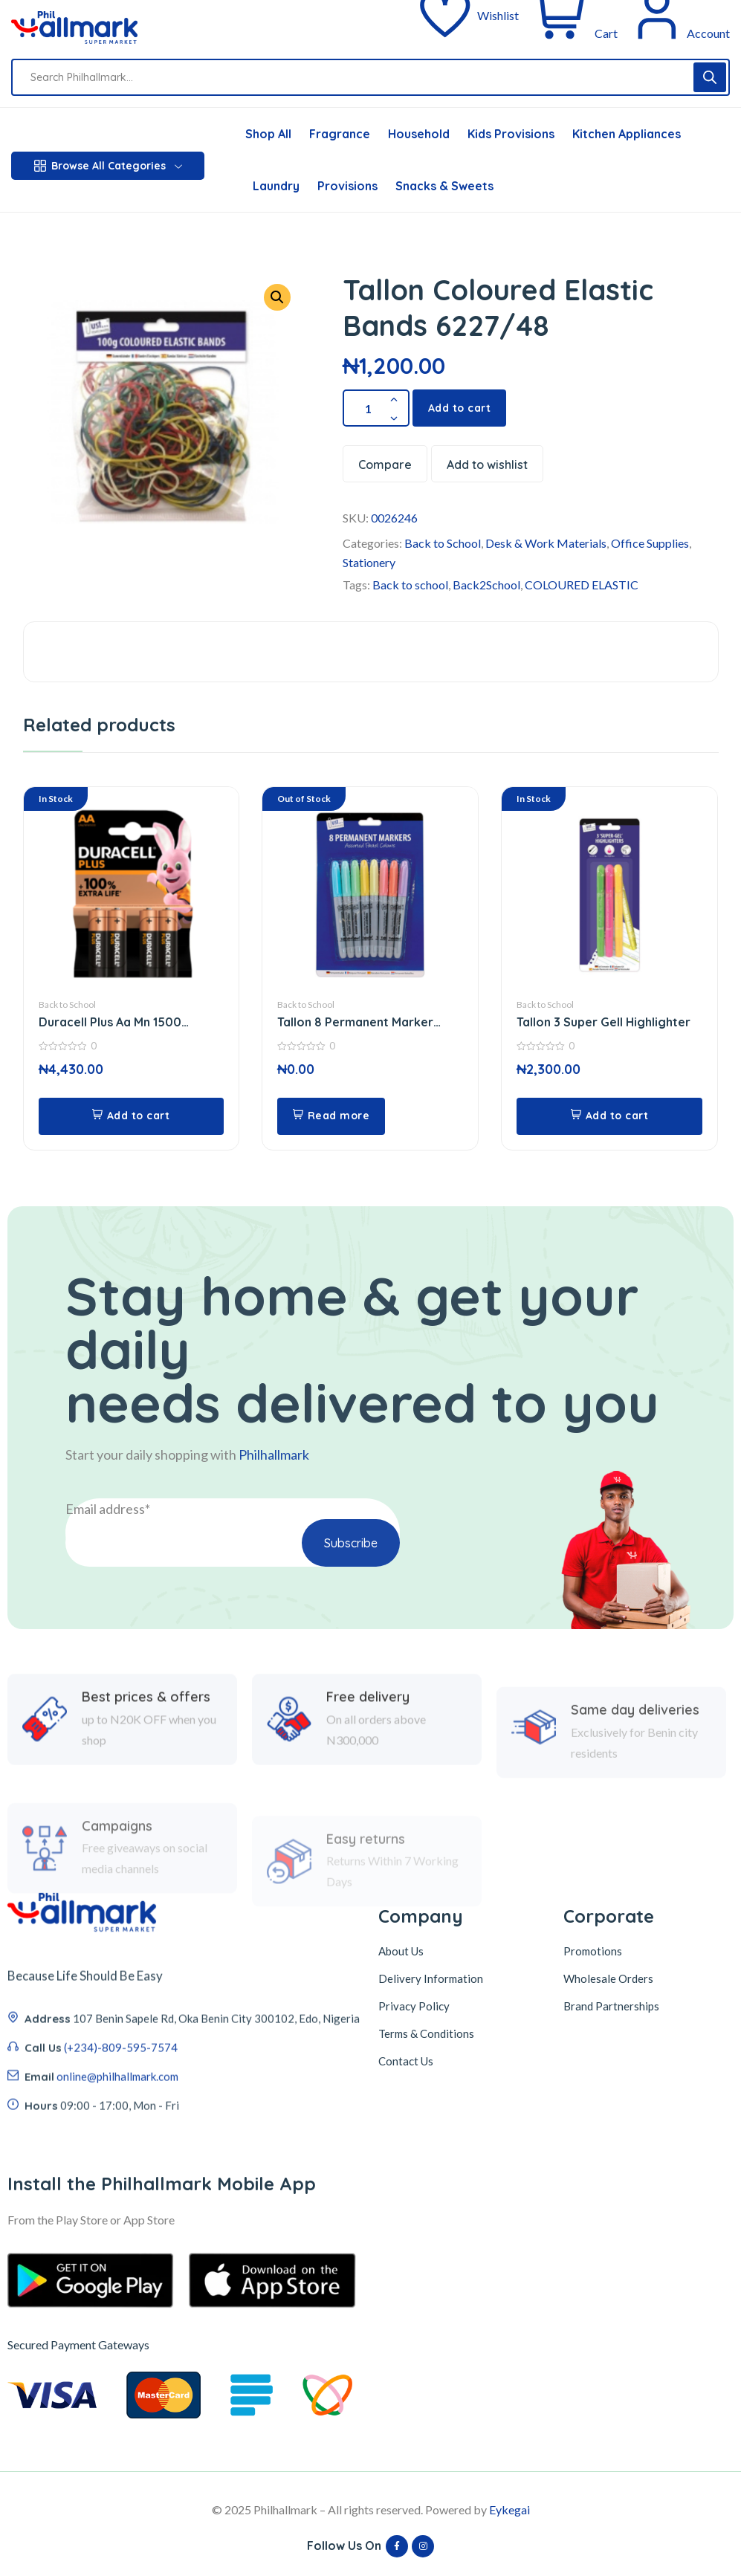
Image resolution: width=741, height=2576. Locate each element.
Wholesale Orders (608, 1978)
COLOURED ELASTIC (581, 584)
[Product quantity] (376, 408)
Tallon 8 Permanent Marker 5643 (355, 1022)
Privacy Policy (414, 2006)
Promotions (592, 1951)
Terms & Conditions (426, 2033)
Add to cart (459, 408)
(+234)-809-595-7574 (121, 2144)
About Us (401, 1951)
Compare (385, 464)
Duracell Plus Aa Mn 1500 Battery (110, 1022)
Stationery (369, 562)
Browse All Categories (108, 165)
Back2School (486, 584)
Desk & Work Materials (545, 543)
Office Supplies (650, 543)
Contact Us (405, 2061)
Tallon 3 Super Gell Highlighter (603, 1021)
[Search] (709, 77)
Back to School (442, 543)
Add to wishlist (487, 464)
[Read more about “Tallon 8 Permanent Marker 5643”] (331, 1116)
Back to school (410, 584)
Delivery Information (430, 1978)
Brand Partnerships (611, 2006)
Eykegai (509, 2509)
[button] (131, 1116)
